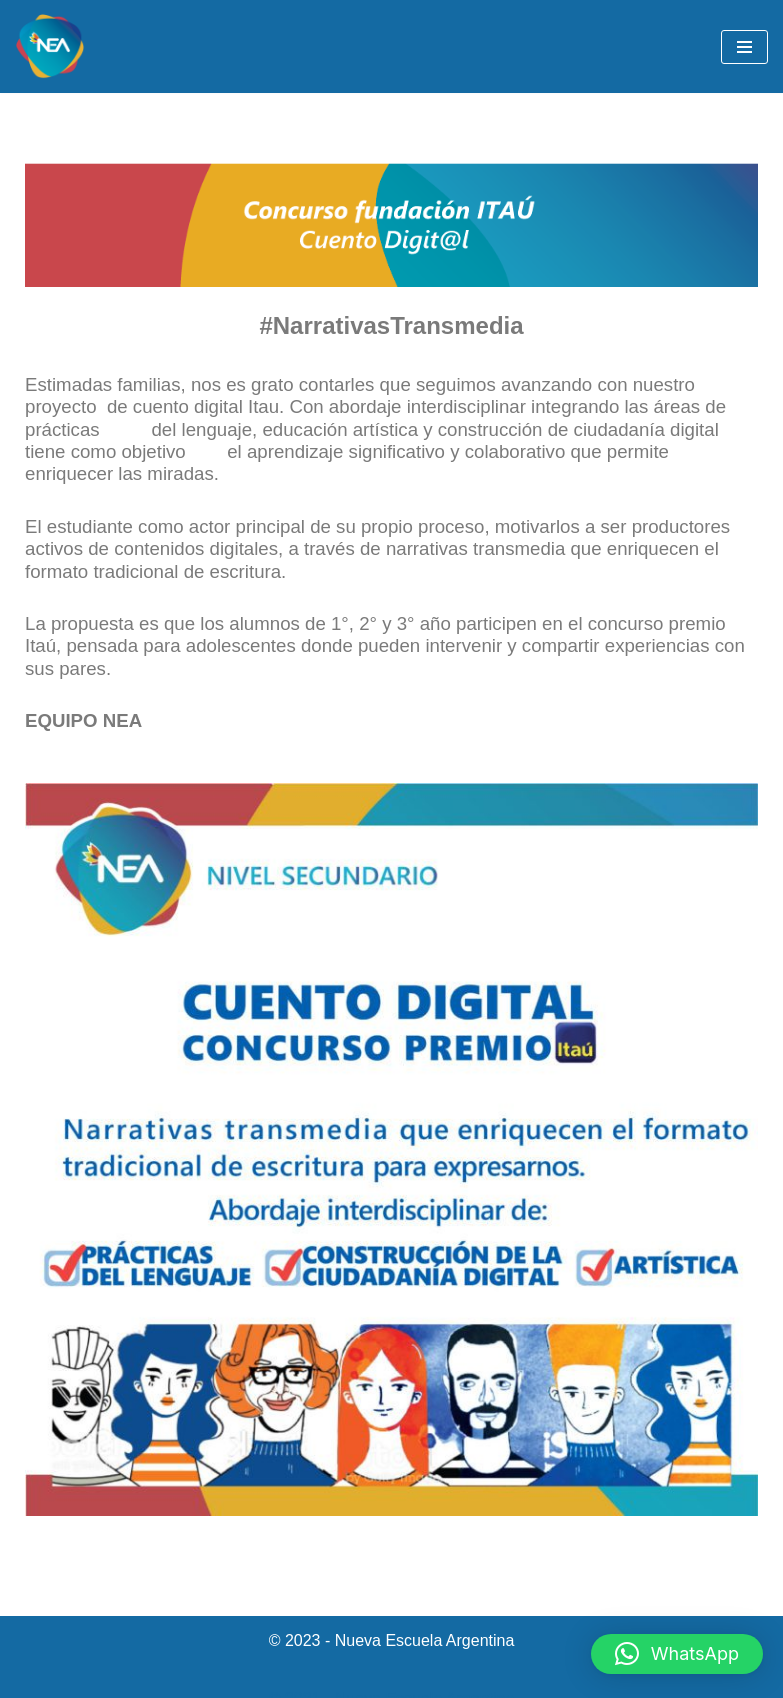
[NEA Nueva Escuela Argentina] (50, 46)
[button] (677, 1654)
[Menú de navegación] (744, 47)
